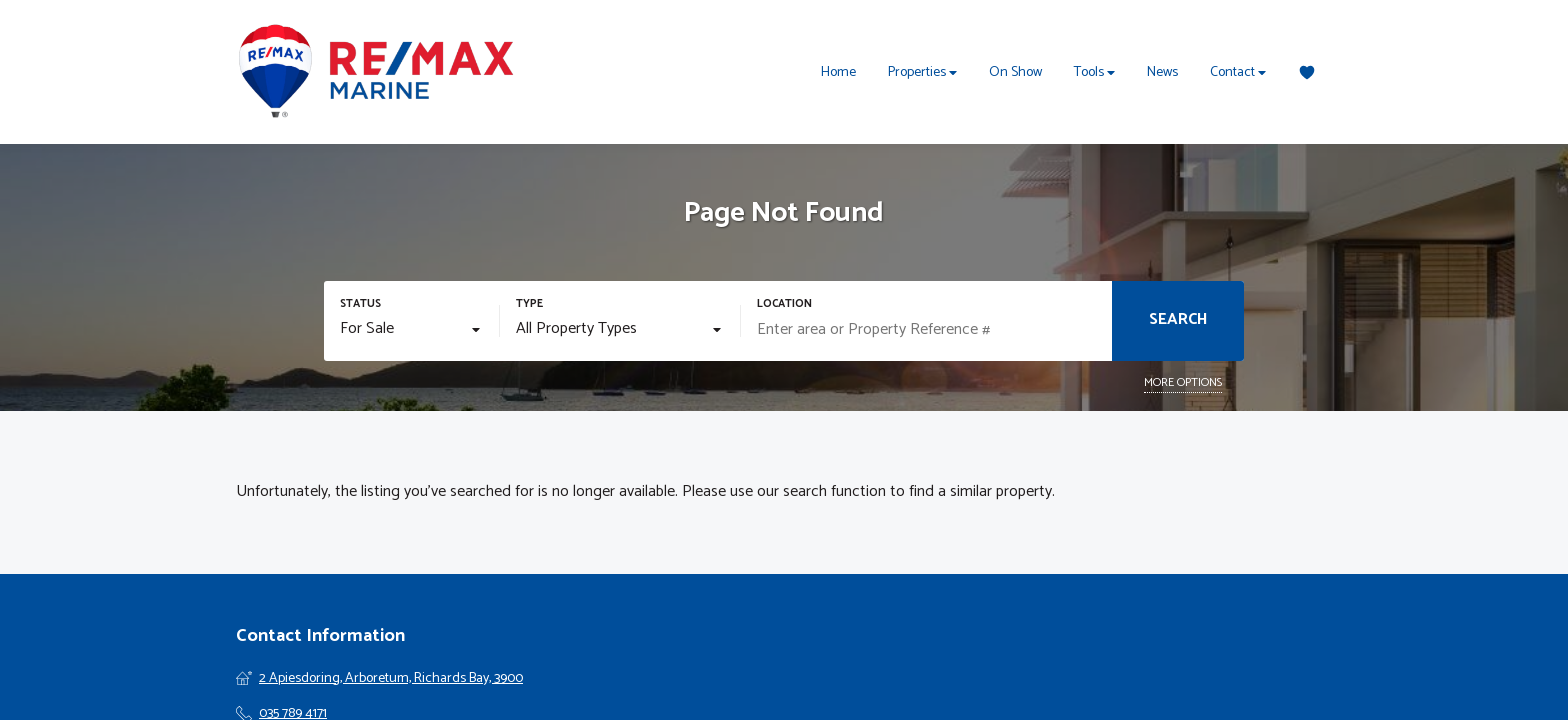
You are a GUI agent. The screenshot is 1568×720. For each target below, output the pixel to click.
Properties (922, 72)
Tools (1094, 72)
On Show (1015, 72)
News (1162, 72)
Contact (1238, 72)
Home (838, 72)
